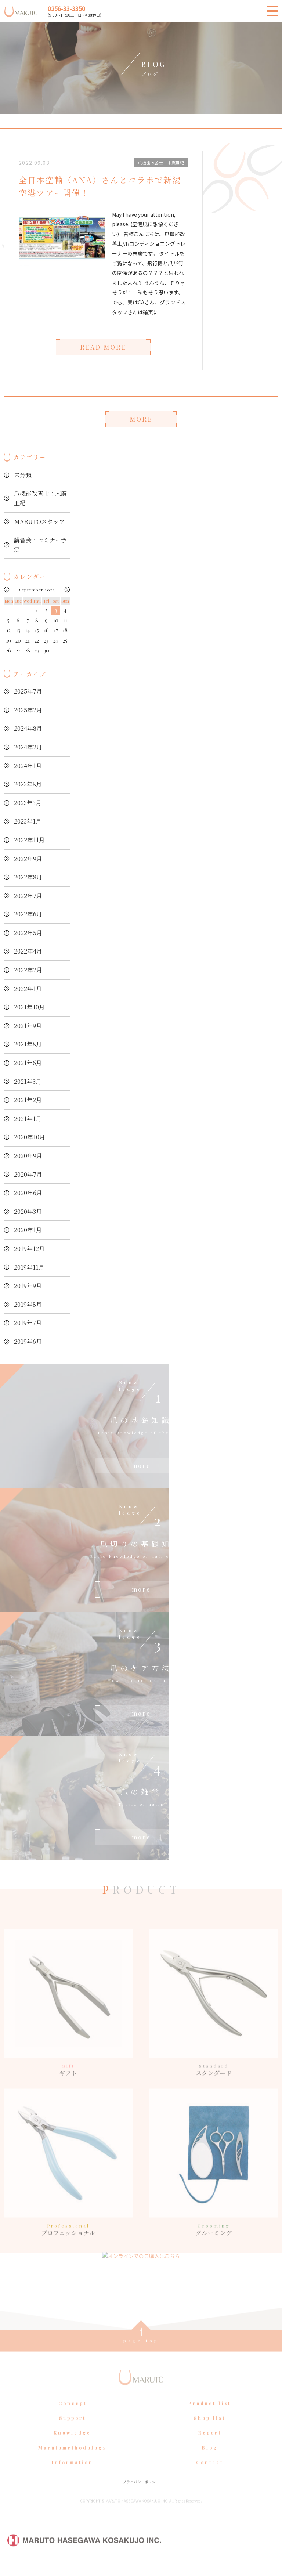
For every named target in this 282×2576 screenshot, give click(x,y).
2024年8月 (28, 728)
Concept (72, 2417)
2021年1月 (27, 1118)
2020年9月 (28, 1155)
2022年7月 (28, 895)
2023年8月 (28, 784)
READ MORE (103, 347)
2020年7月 (28, 1174)
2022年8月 (28, 877)
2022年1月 (28, 988)
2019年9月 (28, 1285)
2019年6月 (28, 1341)
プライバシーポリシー (141, 2495)
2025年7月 (28, 691)
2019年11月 (29, 1267)
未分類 (23, 475)
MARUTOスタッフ (39, 521)
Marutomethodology (72, 2461)
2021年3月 (27, 1081)
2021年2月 (28, 1100)
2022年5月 (28, 933)
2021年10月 (29, 1007)
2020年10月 (29, 1137)
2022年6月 (28, 914)
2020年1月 (28, 1230)
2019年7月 (28, 1322)
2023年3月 (27, 803)
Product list (209, 2417)
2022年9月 (28, 858)
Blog (210, 2461)
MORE (141, 419)
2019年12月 (29, 1248)
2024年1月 (28, 765)
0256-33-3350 (66, 8)
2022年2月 (28, 970)
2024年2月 (28, 747)
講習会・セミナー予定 (40, 545)
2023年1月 (27, 821)
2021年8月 (28, 1044)
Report (209, 2447)
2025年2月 (28, 710)
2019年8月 (28, 1304)
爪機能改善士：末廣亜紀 (40, 498)
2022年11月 (29, 840)
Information (72, 2476)
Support (72, 2432)
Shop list (209, 2432)
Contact (209, 2476)
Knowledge (72, 2447)
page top (141, 2354)
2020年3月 (28, 1211)
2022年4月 (28, 951)
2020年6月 (28, 1192)
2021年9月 (28, 1025)
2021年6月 (28, 1063)
